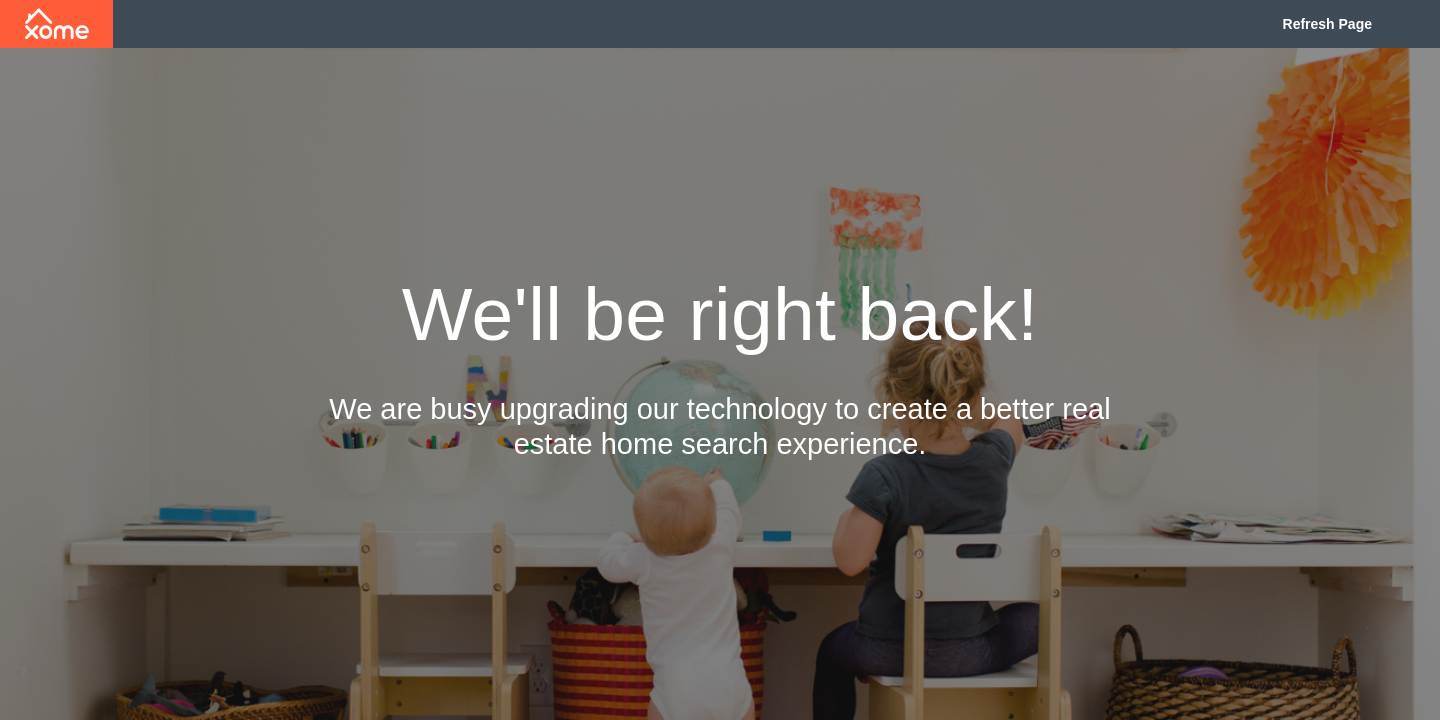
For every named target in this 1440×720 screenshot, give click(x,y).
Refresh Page (1327, 24)
